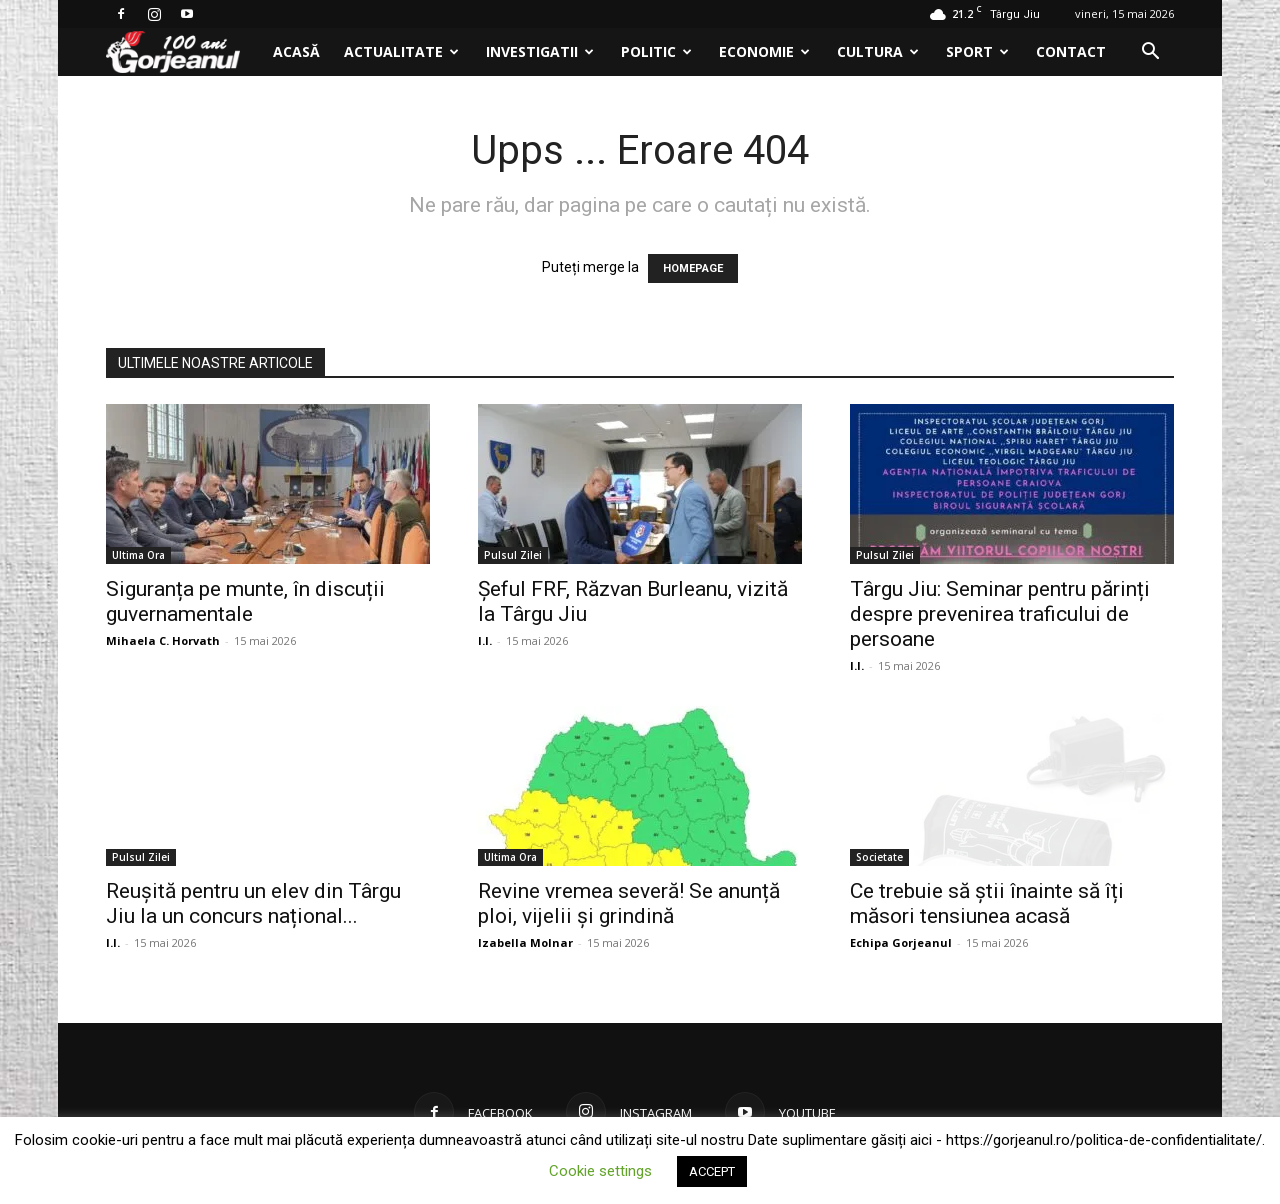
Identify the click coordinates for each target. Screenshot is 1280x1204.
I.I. (485, 640)
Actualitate (401, 51)
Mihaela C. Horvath (163, 640)
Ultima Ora (138, 555)
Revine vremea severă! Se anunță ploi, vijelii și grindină (629, 903)
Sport (977, 51)
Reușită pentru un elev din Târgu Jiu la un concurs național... (253, 903)
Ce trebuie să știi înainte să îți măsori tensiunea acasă (987, 903)
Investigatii (540, 51)
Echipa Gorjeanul (901, 942)
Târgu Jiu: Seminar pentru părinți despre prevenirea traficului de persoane (1000, 614)
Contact (1071, 51)
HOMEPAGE (693, 268)
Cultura (878, 51)
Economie (764, 51)
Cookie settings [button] (600, 1171)
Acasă (296, 51)
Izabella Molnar (525, 942)
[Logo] (183, 52)
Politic (656, 51)
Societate (879, 857)
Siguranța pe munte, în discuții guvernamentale (245, 601)
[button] (1150, 53)
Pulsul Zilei (513, 555)
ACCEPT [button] (712, 1171)
